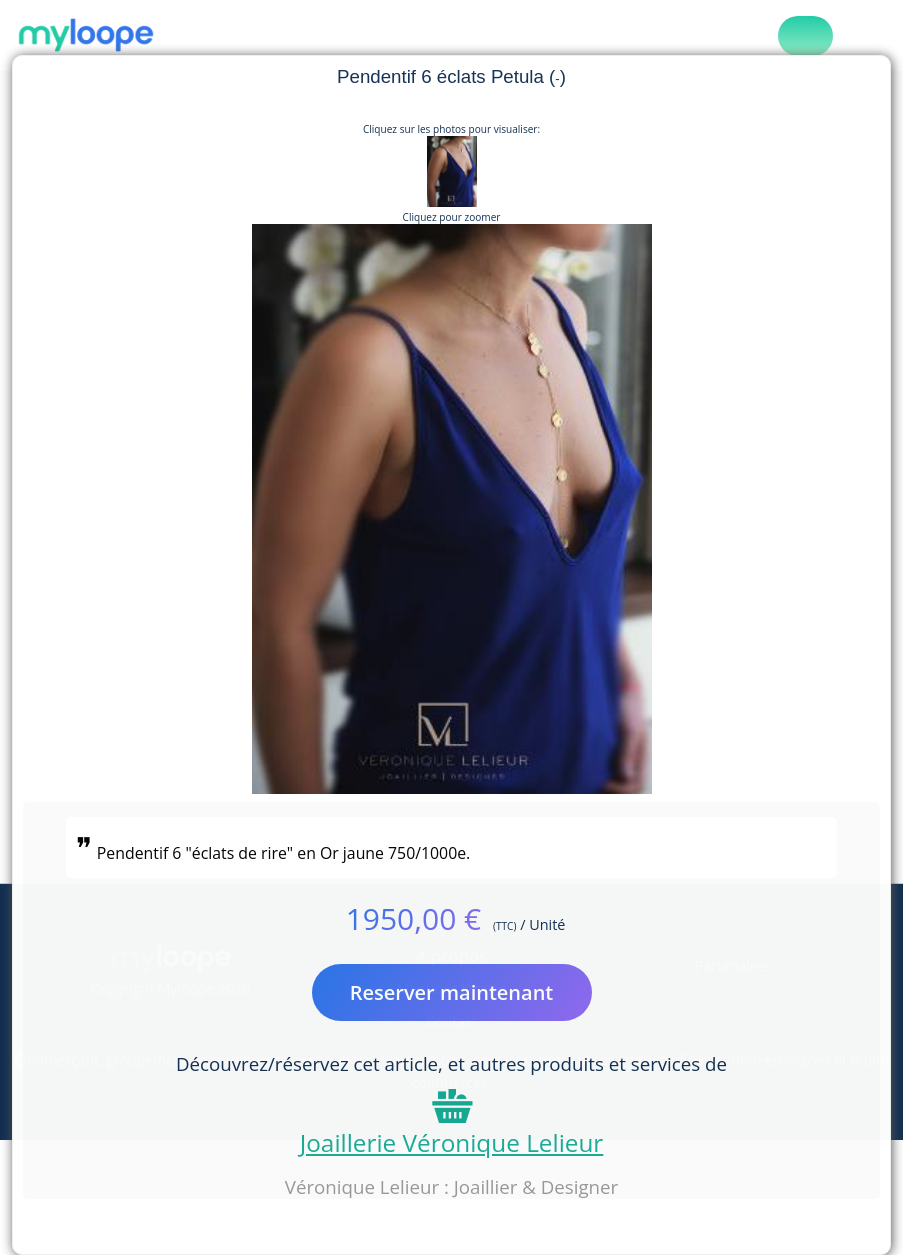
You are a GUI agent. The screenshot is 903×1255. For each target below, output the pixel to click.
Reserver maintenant (452, 992)
